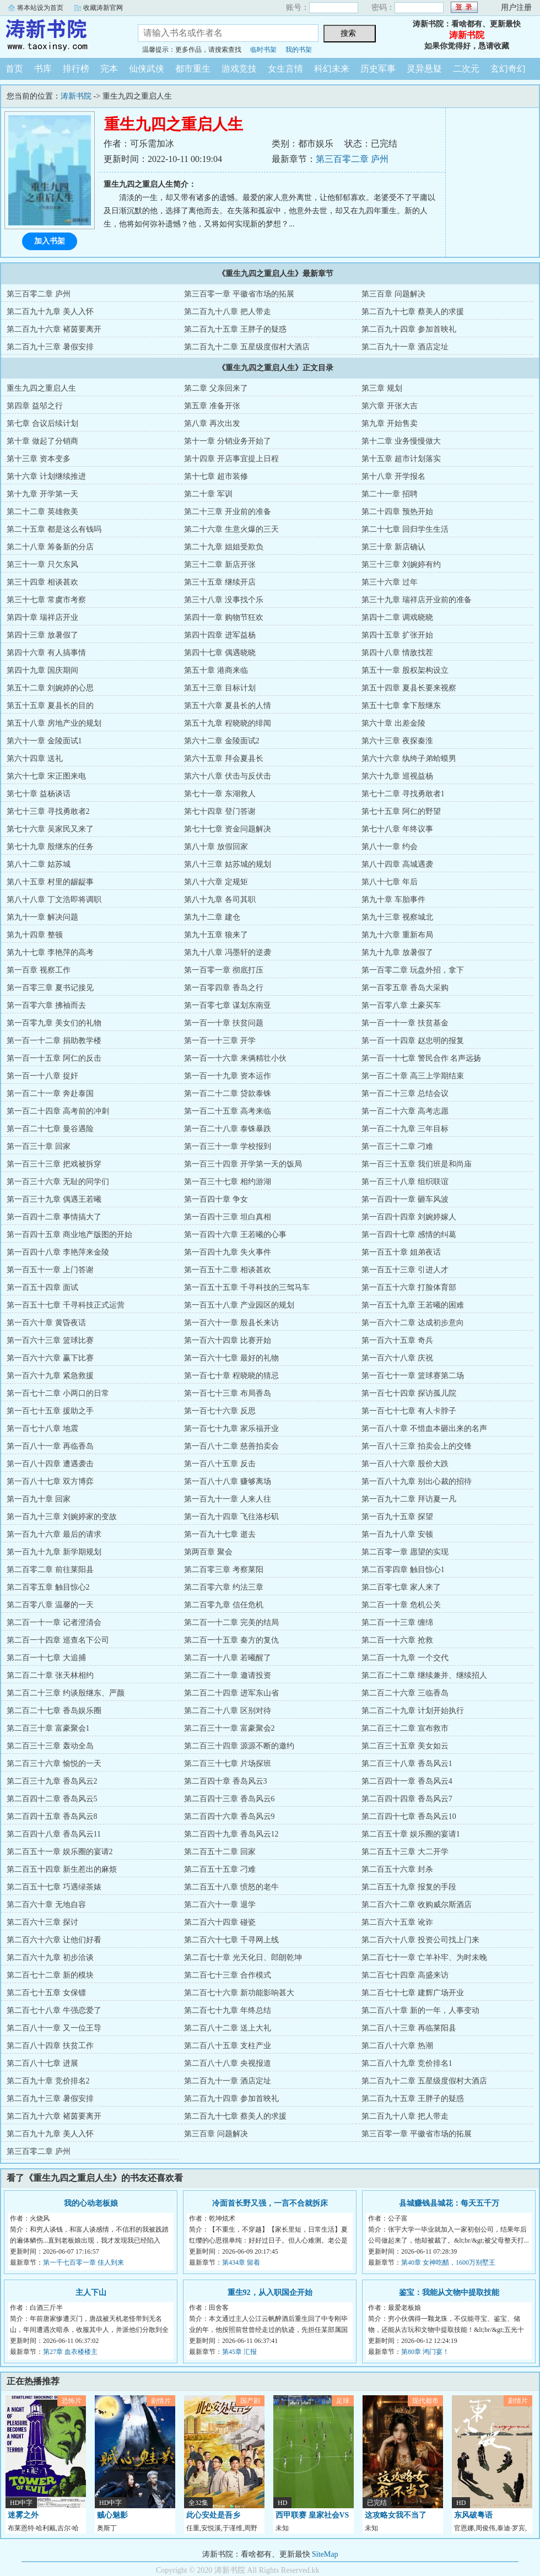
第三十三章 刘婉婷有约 (401, 564)
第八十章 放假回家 (216, 847)
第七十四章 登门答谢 (220, 811)
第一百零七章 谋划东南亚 (227, 1005)
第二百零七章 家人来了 (401, 1587)
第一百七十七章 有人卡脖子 (408, 1411)
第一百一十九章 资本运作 (227, 1076)
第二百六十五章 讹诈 (397, 1922)
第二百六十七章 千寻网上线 (231, 1940)
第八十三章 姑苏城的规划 (227, 864)
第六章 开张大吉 (389, 406)
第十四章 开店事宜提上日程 (231, 459)
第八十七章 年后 (389, 882)
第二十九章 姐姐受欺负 (223, 547)
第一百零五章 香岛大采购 (405, 988)
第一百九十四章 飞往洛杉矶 (231, 1517)
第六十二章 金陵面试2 (222, 741)
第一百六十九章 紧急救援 (50, 1375)
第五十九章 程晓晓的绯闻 (227, 723)
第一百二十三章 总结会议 (405, 1093)
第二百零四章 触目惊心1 (403, 1569)
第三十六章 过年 (389, 582)
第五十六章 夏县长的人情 (227, 705)
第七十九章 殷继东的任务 (50, 847)
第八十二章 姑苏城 (39, 864)
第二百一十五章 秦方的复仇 (231, 1640)
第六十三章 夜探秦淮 (397, 741)
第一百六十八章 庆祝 (397, 1358)
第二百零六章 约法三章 (223, 1587)
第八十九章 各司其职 (220, 899)
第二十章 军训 (208, 494)
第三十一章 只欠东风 (42, 564)
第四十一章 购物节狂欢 (223, 617)
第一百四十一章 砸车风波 (405, 1199)
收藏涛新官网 (103, 8)
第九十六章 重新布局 (397, 935)
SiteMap (325, 2554)
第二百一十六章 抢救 (397, 1640)
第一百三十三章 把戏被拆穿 (54, 1164)
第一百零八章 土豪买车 (401, 1005)
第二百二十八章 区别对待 (227, 1710)
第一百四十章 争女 (216, 1199)
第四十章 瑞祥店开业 (42, 617)
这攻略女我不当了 (395, 2515)
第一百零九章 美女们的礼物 (54, 1023)
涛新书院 (60, 35)
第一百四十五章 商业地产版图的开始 (69, 1234)
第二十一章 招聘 (389, 494)
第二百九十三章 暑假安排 (50, 347)
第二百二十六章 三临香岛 (405, 1693)
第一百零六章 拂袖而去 (46, 1005)
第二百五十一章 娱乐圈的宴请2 (60, 1852)
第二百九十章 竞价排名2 (48, 2081)
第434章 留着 (241, 2262)
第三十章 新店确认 (393, 547)
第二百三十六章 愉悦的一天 (54, 1763)
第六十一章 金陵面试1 (44, 741)
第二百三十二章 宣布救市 (405, 1728)
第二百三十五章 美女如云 (405, 1746)
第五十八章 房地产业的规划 (54, 723)
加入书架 (49, 241)
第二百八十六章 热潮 (397, 2046)
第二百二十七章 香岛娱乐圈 (54, 1710)
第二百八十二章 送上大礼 (227, 2028)
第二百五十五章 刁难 (220, 1869)
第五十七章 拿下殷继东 (401, 705)
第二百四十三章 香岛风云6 (229, 1799)
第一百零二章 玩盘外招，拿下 (412, 970)
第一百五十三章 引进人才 (405, 1270)
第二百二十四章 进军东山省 (231, 1693)
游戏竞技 (239, 68)
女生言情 (285, 68)
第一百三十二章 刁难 (397, 1146)
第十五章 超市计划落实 (401, 459)
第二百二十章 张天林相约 (50, 1675)
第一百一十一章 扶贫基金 (405, 1023)
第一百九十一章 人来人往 (227, 1499)
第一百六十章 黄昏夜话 (46, 1323)
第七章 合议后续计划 (42, 423)
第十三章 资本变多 (39, 459)
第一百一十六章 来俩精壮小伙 (235, 1058)
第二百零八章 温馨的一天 (50, 1605)
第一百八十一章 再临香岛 (50, 1446)
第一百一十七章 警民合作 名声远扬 (421, 1058)
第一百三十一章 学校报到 (227, 1146)
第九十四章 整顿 (35, 935)
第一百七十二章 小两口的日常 (58, 1393)
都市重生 (192, 68)
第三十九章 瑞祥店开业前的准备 (416, 600)
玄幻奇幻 (508, 68)
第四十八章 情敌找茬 (397, 653)
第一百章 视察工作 (39, 970)
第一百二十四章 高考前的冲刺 (58, 1111)
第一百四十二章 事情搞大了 (54, 1217)
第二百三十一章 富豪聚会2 (229, 1728)
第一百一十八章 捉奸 (42, 1076)
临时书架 (263, 49)
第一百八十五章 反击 (220, 1464)
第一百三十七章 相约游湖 (227, 1182)
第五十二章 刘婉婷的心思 (50, 688)
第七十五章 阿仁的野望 (401, 811)
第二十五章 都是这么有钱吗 (54, 529)
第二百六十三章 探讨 (42, 1922)
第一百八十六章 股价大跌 (405, 1464)
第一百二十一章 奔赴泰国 (50, 1093)
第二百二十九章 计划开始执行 (412, 1710)
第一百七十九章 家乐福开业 (231, 1428)
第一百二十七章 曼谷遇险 (50, 1129)
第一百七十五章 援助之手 (50, 1411)
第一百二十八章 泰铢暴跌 (227, 1129)
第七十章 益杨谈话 (39, 794)
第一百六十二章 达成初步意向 (412, 1323)
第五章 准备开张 (212, 406)
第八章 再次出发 (212, 423)
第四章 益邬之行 (35, 406)
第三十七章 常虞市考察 (46, 600)
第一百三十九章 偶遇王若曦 (54, 1199)
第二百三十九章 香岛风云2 (52, 1781)
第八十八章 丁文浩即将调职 (54, 899)
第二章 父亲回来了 (216, 388)
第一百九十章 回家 (39, 1499)
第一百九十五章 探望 (397, 1517)
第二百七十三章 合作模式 (227, 1975)
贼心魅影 (112, 2515)
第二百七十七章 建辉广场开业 (412, 1993)
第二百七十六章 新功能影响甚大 (239, 1993)
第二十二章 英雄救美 (42, 511)
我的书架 (298, 49)
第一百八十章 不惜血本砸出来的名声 (424, 1428)
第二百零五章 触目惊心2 (48, 1587)
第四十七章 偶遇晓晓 (220, 653)
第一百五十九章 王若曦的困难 (412, 1305)
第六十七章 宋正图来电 (46, 776)
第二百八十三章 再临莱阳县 (408, 2028)
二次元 (466, 68)
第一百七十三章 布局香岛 (227, 1393)
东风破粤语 (473, 2515)
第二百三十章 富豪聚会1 (48, 1728)
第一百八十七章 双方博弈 (50, 1481)
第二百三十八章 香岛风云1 (406, 1763)
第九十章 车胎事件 (393, 899)
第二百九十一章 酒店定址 (405, 347)
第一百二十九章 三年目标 (405, 1129)
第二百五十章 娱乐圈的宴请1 (410, 1834)
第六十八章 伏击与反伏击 (227, 776)
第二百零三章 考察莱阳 (223, 1569)
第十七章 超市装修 (216, 476)
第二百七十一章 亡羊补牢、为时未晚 (424, 1957)
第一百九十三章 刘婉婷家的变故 (62, 1517)
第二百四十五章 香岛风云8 (52, 1816)
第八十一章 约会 (389, 847)
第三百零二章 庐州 (352, 159)
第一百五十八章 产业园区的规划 (239, 1305)
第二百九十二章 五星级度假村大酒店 (247, 347)
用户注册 (516, 7)
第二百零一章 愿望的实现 (405, 1552)
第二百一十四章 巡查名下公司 (58, 1640)
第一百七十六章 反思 (220, 1411)
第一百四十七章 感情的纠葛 (408, 1234)
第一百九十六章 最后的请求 (54, 1534)
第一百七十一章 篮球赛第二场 (412, 1375)
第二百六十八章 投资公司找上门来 (420, 1940)
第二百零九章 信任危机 (223, 1605)
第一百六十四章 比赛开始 (227, 1340)
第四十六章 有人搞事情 (46, 653)
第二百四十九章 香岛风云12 (231, 1834)
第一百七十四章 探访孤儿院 (408, 1393)
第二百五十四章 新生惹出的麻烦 (62, 1869)
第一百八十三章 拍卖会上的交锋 (416, 1446)
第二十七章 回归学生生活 (405, 529)
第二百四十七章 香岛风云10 (408, 1816)
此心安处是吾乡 (213, 2515)
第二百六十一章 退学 (220, 1904)
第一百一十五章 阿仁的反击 (54, 1058)
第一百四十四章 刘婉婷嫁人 (408, 1217)
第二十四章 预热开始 (397, 511)
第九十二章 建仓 (212, 917)
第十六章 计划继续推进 (46, 476)
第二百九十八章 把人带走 (227, 311)
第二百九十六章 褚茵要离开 (54, 329)
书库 (43, 68)
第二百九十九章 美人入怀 (50, 311)
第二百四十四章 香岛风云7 (406, 1799)
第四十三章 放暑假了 (42, 635)
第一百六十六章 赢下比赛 (50, 1358)
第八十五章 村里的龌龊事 (50, 882)
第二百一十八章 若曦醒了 (227, 1658)
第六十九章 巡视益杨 (397, 776)
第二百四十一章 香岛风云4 (406, 1781)
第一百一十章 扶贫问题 (223, 1023)
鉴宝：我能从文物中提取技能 (449, 2292)
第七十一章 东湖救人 (220, 794)
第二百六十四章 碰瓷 (220, 1922)
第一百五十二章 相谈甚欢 (227, 1270)
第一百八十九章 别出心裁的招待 (416, 1481)
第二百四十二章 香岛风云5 (52, 1799)
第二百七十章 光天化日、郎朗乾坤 (243, 1957)
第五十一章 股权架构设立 (405, 670)
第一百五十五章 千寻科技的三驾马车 (247, 1287)
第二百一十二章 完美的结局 (231, 1622)
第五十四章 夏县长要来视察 (408, 688)
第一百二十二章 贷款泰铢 (227, 1093)
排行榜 (76, 68)
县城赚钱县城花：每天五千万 (449, 2203)
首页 (14, 68)
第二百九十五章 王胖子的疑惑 (235, 329)
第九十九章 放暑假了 (397, 952)
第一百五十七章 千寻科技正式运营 (66, 1305)
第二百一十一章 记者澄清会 (54, 1622)
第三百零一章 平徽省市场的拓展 (239, 294)
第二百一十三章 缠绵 (397, 1622)
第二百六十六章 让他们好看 (54, 1940)
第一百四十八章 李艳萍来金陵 (58, 1252)
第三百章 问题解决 (393, 294)
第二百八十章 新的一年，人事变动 (420, 2010)
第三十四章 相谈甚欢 (42, 582)
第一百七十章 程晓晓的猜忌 (231, 1375)
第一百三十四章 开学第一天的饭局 (243, 1164)
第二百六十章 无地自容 (46, 1904)
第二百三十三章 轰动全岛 (50, 1746)
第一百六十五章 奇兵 (397, 1340)
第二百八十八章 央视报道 (227, 2063)
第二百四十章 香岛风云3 (225, 1781)
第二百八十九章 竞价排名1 (406, 2063)
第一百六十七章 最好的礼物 (231, 1358)
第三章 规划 (381, 388)
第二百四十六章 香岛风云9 (229, 1816)
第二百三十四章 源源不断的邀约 (239, 1746)
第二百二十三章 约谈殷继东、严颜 (66, 1693)
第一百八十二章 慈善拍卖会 (231, 1446)
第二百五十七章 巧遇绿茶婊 (54, 1887)
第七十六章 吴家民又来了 (50, 829)
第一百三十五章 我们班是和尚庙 (416, 1164)
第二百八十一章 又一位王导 (54, 2028)
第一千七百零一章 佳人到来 (83, 2262)
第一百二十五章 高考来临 (227, 1111)
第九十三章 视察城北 (397, 917)
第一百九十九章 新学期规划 (54, 1552)
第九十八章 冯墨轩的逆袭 (227, 952)
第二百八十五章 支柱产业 (227, 2046)
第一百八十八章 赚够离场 (227, 1481)
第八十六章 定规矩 (216, 882)
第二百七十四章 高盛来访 (405, 1975)
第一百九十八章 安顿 (397, 1534)
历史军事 (378, 68)
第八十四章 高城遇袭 (397, 864)
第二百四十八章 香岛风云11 (54, 1834)
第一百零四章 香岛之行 (223, 988)
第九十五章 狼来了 (216, 935)
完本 (109, 68)
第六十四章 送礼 (35, 758)
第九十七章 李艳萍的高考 (50, 952)
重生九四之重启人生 (41, 388)
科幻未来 (331, 68)
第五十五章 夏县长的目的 (50, 705)
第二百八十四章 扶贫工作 (50, 2046)
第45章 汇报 (239, 2352)
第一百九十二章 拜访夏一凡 (408, 1499)
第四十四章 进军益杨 (220, 635)
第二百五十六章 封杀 (397, 1869)
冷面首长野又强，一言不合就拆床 (270, 2203)
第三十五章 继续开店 (220, 582)
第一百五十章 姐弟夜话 (401, 1252)
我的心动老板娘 (91, 2203)
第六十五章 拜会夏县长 (223, 758)
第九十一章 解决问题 (42, 917)
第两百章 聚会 (208, 1552)
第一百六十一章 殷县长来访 (231, 1323)
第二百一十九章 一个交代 (405, 1658)
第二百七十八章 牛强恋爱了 (54, 2010)
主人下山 (90, 2292)
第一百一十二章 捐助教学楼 (54, 1040)
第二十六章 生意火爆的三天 (231, 529)
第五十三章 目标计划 (220, 688)
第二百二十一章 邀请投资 (227, 1675)
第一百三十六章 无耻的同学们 (58, 1182)
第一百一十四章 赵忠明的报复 (412, 1040)
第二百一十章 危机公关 (401, 1605)
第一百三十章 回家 (39, 1146)
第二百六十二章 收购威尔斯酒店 (416, 1904)
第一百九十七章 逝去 (220, 1534)
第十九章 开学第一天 (42, 494)
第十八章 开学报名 (393, 476)
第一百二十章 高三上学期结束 (412, 1076)
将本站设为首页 (40, 8)
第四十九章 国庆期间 (42, 670)
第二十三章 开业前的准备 (227, 511)
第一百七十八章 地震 (42, 1428)
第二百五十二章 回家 (220, 1852)
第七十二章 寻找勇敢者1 (403, 794)
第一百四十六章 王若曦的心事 (235, 1234)
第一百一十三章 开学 (220, 1040)
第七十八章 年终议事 (397, 829)
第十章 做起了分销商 (42, 441)
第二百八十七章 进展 (42, 2063)
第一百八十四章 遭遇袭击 (50, 1464)
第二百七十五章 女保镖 (46, 1993)
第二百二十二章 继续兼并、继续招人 (424, 1675)
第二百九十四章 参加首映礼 (408, 329)
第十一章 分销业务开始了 (227, 441)
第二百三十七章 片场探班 (227, 1763)
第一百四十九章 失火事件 (227, 1252)
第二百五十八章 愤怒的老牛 (231, 1887)
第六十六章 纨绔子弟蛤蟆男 (408, 758)
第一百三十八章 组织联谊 (405, 1182)
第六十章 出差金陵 (393, 723)
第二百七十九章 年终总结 (227, 2010)
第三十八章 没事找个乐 (223, 600)
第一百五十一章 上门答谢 (50, 1270)
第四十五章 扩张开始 (397, 635)
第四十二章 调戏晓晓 (397, 617)
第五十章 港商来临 (216, 670)
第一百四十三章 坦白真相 (227, 1217)
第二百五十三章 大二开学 (405, 1852)
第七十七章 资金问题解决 (227, 829)
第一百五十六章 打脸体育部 (408, 1287)
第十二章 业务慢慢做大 (401, 441)
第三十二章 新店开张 (220, 564)
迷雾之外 (23, 2515)
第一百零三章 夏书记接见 (50, 988)
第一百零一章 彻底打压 (223, 970)
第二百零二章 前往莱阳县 (50, 1569)
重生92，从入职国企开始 (270, 2292)
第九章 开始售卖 (389, 423)
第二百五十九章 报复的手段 (408, 1887)
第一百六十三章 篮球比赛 (50, 1340)
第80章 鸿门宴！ (425, 2352)
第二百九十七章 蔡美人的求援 (412, 311)
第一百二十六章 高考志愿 (405, 1111)
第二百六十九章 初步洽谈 (50, 1957)
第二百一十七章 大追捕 (46, 1658)
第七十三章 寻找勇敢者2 (48, 811)
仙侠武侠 (146, 68)
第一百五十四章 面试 (42, 1287)
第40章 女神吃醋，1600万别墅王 (448, 2262)
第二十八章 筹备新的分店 (50, 547)
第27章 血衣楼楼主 (70, 2352)
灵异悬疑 (424, 68)
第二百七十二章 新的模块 (50, 1975)
